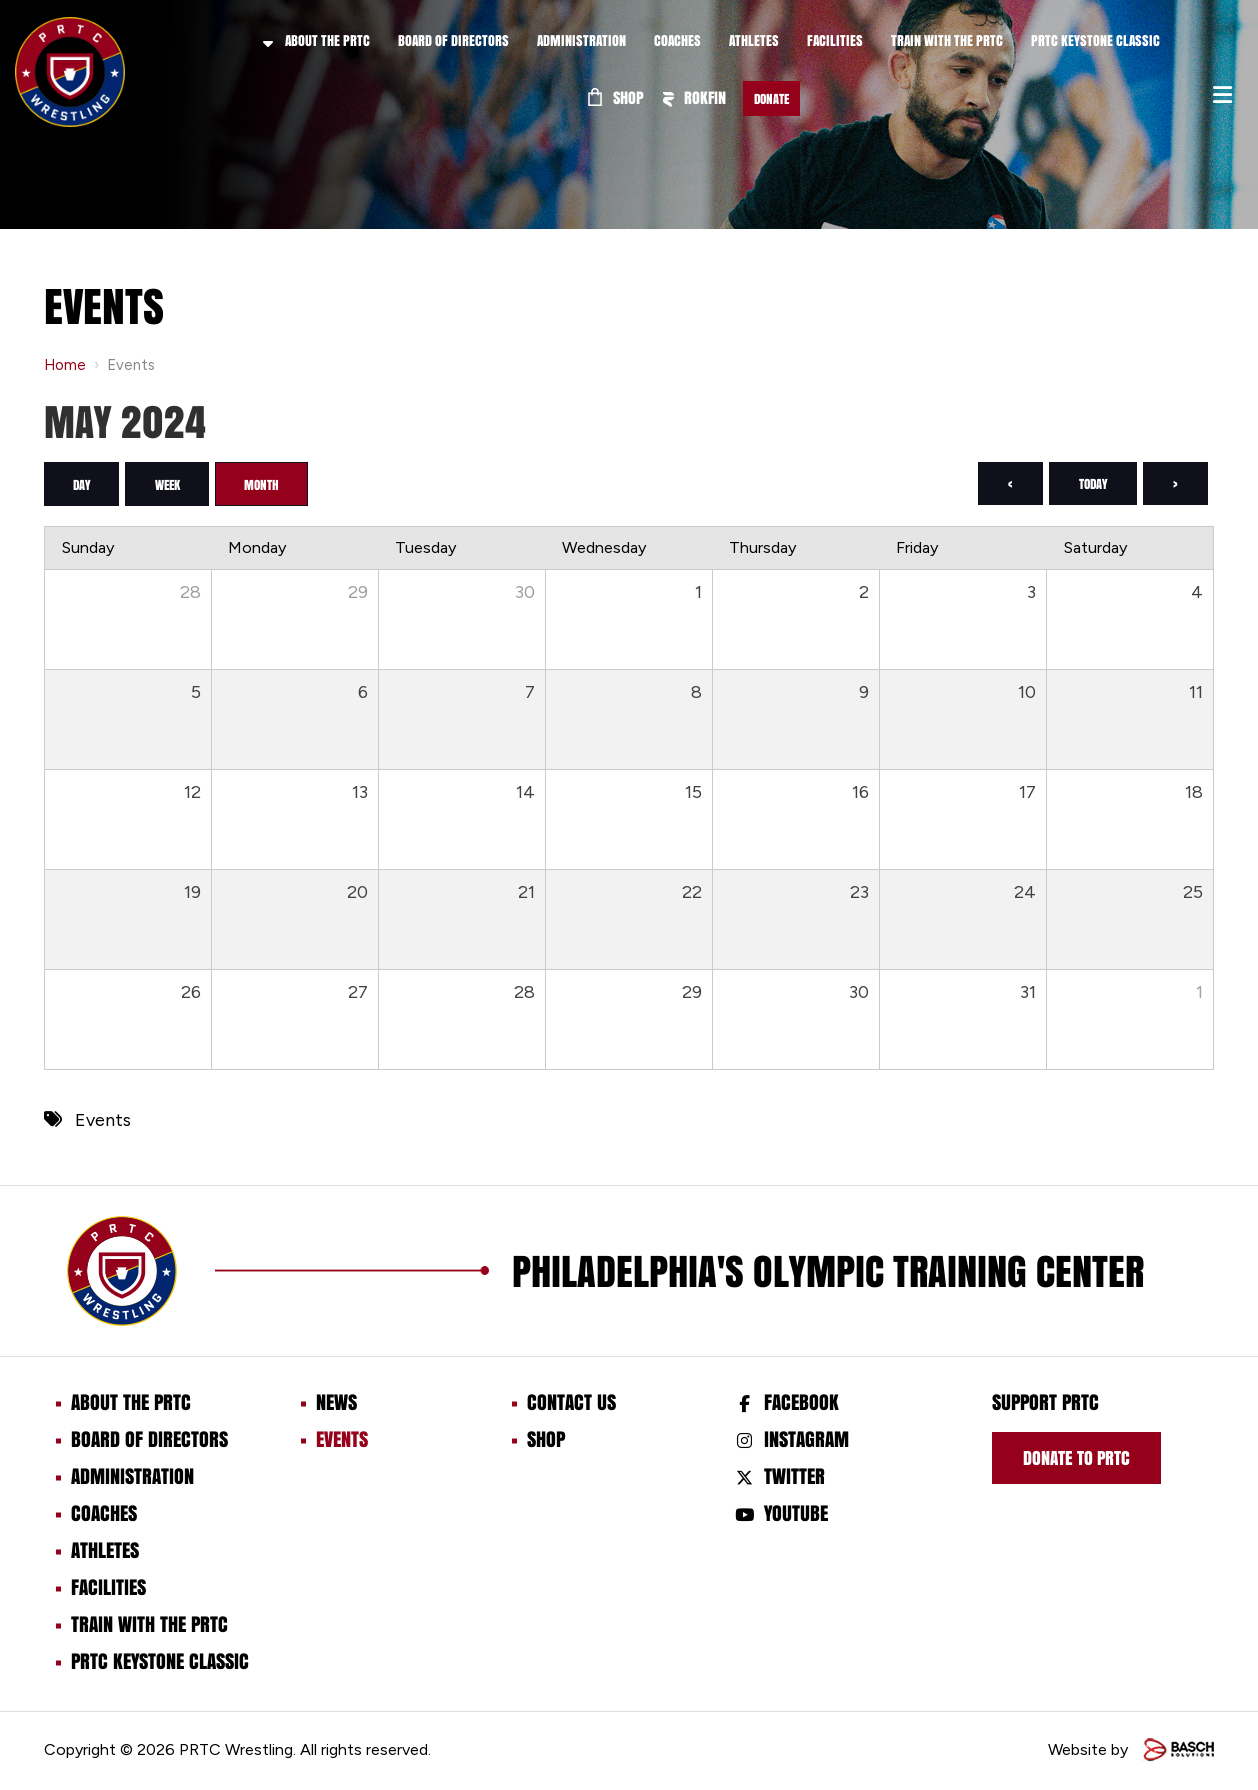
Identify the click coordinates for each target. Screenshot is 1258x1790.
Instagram (806, 1439)
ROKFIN (694, 97)
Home (65, 365)
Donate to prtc (1076, 1458)
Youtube (796, 1513)
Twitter (794, 1476)
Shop (616, 97)
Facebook (801, 1402)
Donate (771, 98)
